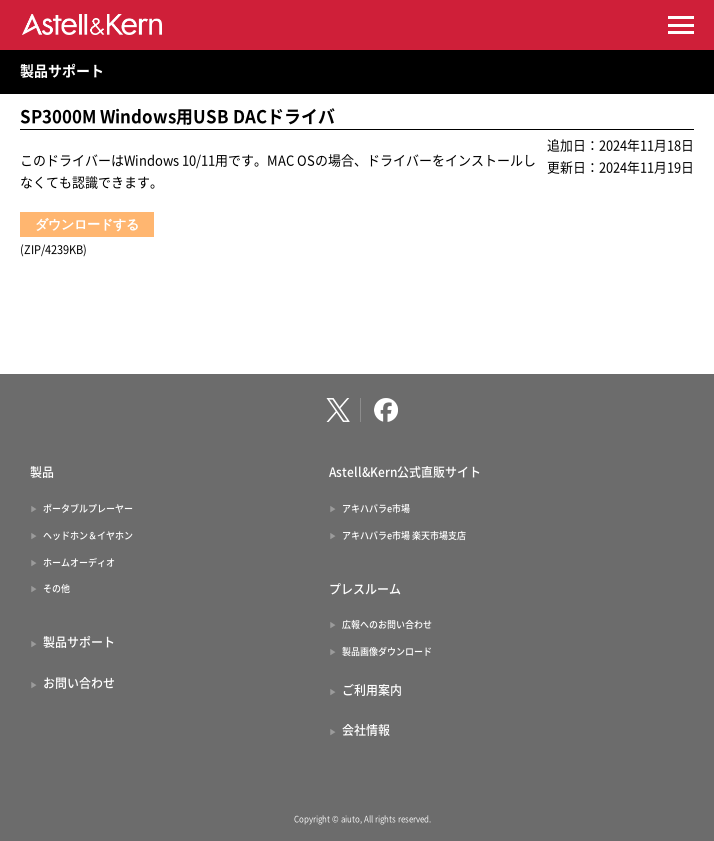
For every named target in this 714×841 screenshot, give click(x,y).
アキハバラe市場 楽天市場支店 (404, 535)
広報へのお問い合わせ (387, 624)
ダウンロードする (87, 224)
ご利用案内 (372, 690)
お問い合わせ (79, 683)
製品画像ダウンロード (387, 651)
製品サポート (62, 71)
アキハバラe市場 (376, 508)
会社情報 (366, 730)
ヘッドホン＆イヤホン (88, 535)
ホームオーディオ (79, 562)
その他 (56, 588)
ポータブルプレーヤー (88, 508)
